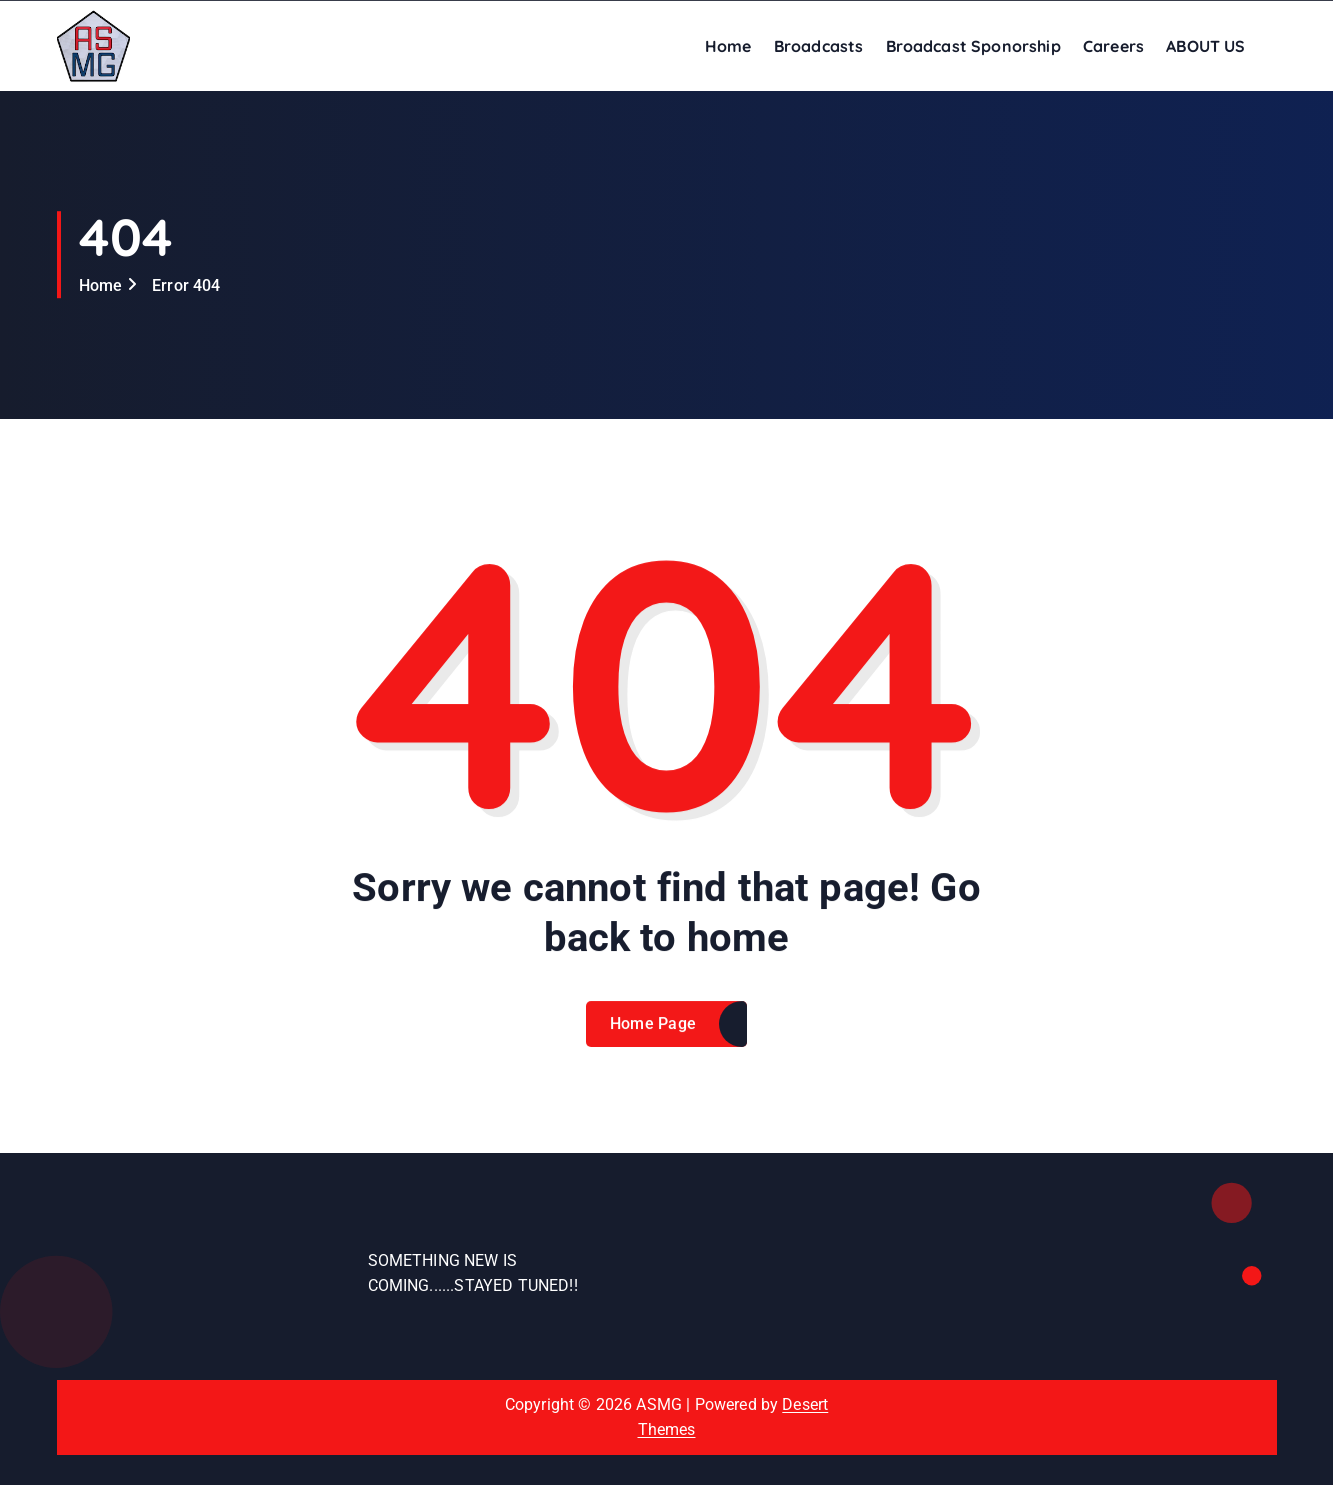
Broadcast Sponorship (973, 46)
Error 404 (186, 285)
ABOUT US (1205, 46)
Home (728, 46)
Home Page (653, 1036)
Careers (1113, 46)
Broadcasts (819, 46)
